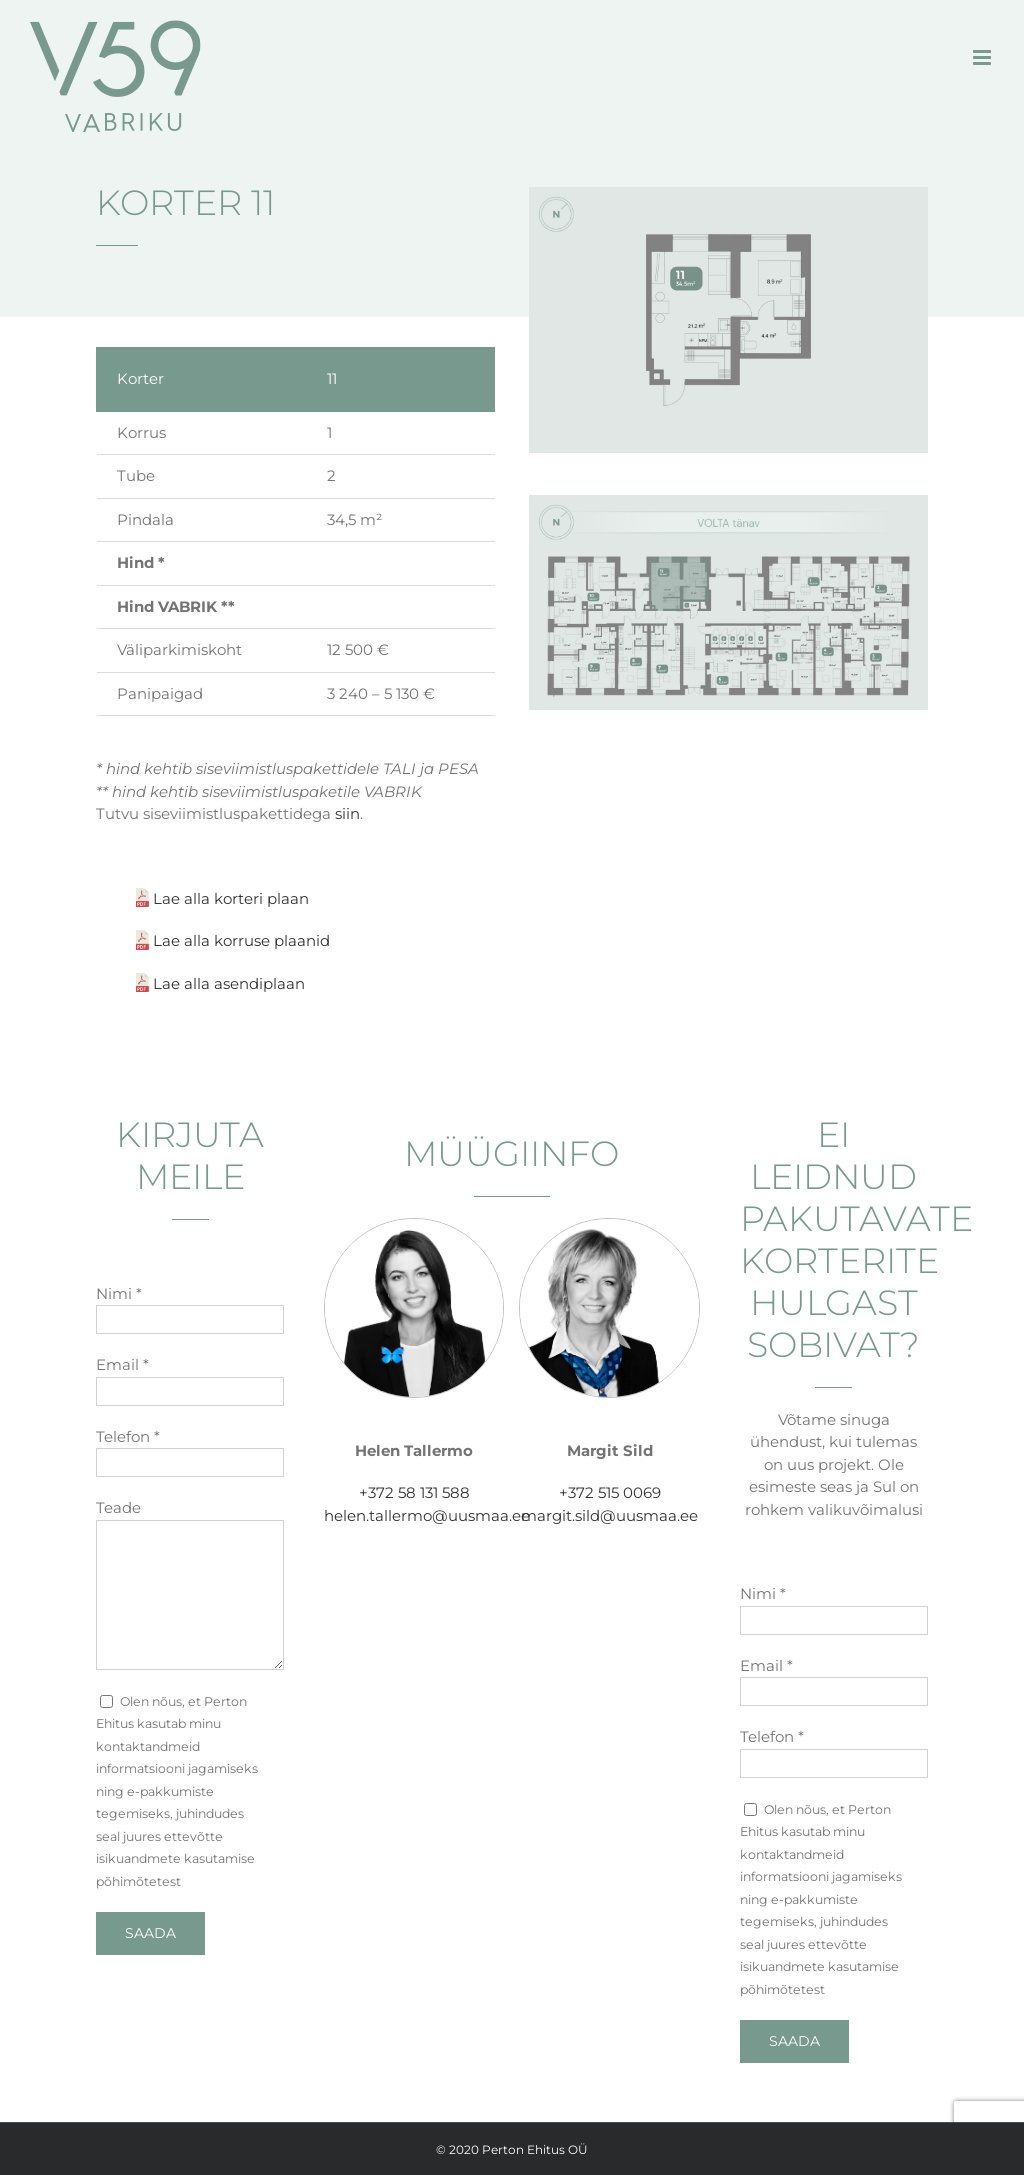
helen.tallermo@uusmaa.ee (427, 1515)
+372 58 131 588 (414, 1492)
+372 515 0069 (610, 1492)
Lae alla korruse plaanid (241, 940)
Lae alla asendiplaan (229, 983)
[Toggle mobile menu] (983, 57)
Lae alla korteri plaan (231, 898)
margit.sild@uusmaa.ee (609, 1515)
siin (347, 813)
